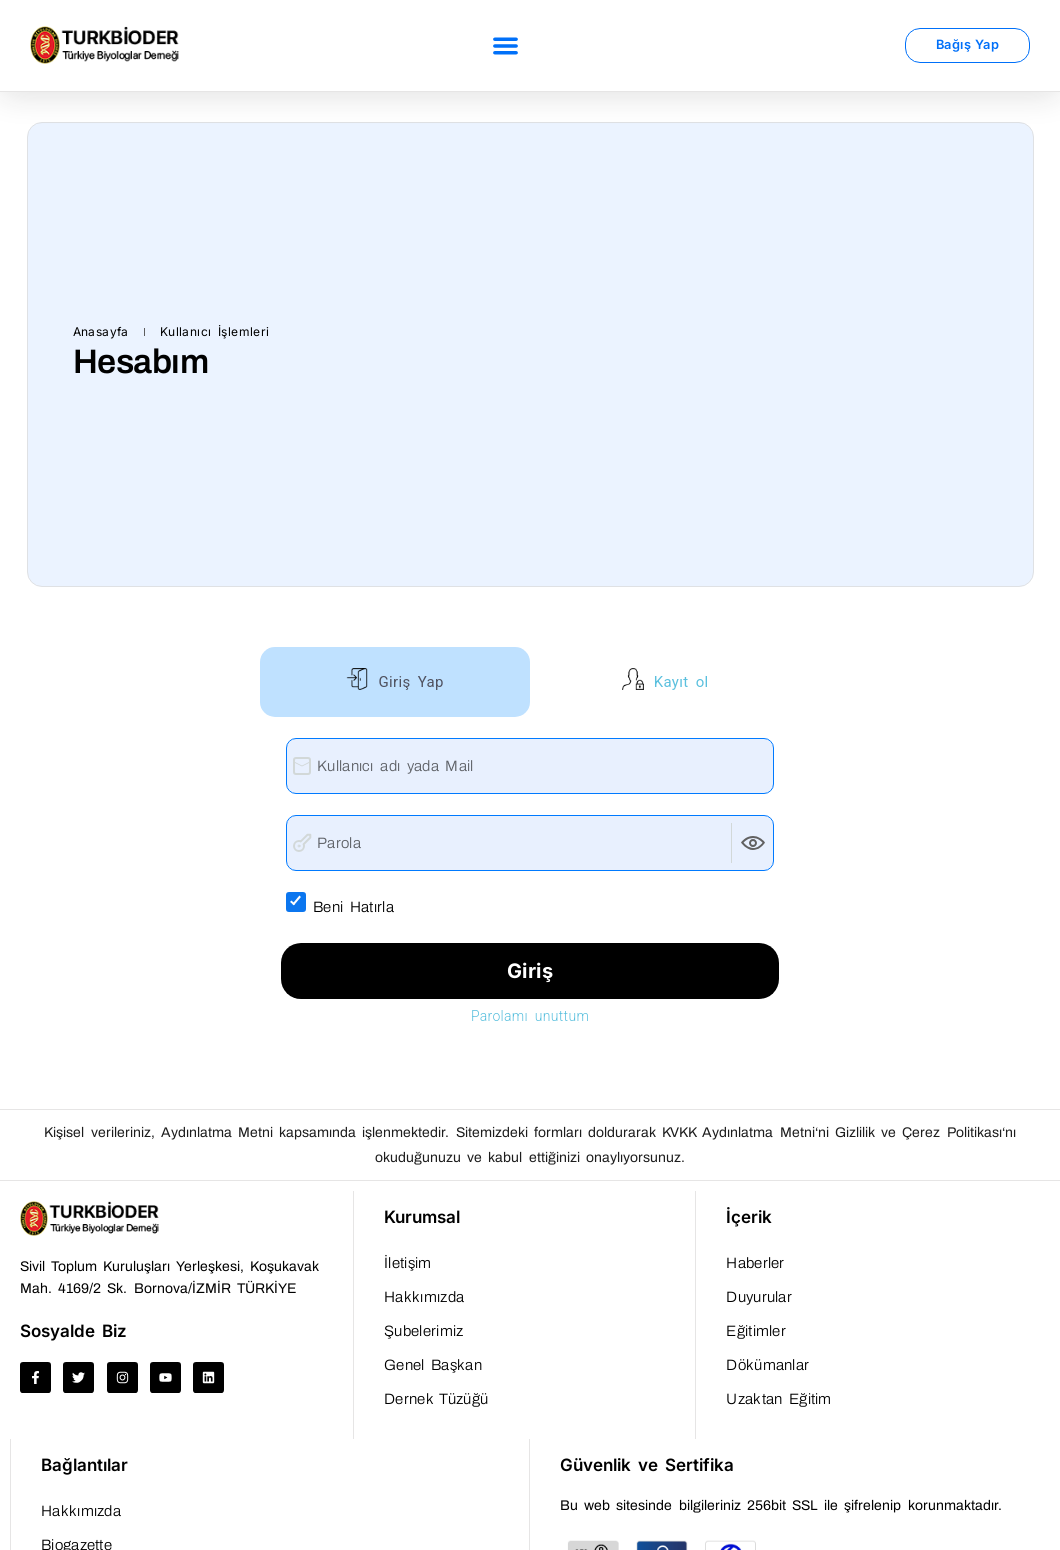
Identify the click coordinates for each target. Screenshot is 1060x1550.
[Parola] (530, 843)
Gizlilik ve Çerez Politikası (918, 1132)
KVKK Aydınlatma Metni (738, 1132)
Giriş (530, 971)
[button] (505, 45)
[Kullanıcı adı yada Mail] (530, 766)
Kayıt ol (678, 682)
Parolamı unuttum (530, 1016)
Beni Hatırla (366, 905)
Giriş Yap (407, 682)
